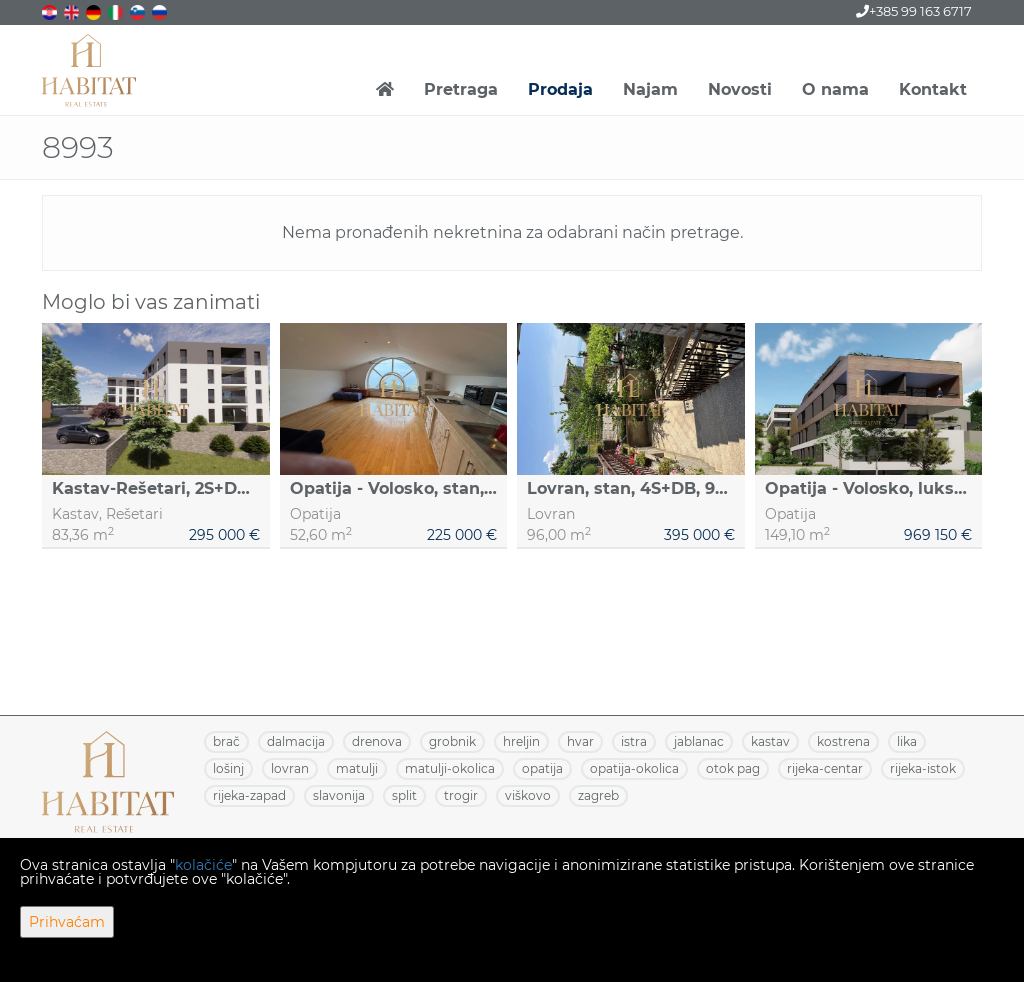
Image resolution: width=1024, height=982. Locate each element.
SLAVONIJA (339, 795)
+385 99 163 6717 (914, 11)
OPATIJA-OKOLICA (634, 768)
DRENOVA (377, 741)
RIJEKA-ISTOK (923, 768)
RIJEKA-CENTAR (825, 768)
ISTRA (634, 741)
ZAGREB (598, 795)
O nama (835, 89)
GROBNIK (452, 741)
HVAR (580, 741)
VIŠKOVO (528, 795)
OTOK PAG (733, 768)
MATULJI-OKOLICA (450, 768)
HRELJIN (521, 741)
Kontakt (933, 89)
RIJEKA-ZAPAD (249, 795)
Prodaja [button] (560, 89)
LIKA (907, 741)
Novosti (740, 89)
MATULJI (357, 768)
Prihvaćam (67, 922)
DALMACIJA (296, 741)
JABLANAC (699, 741)
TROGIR (461, 795)
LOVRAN (290, 768)
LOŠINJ (228, 768)
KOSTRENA (843, 741)
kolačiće (203, 865)
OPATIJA (542, 768)
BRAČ (226, 741)
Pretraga (461, 89)
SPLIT (404, 795)
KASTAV (770, 741)
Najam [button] (650, 89)
